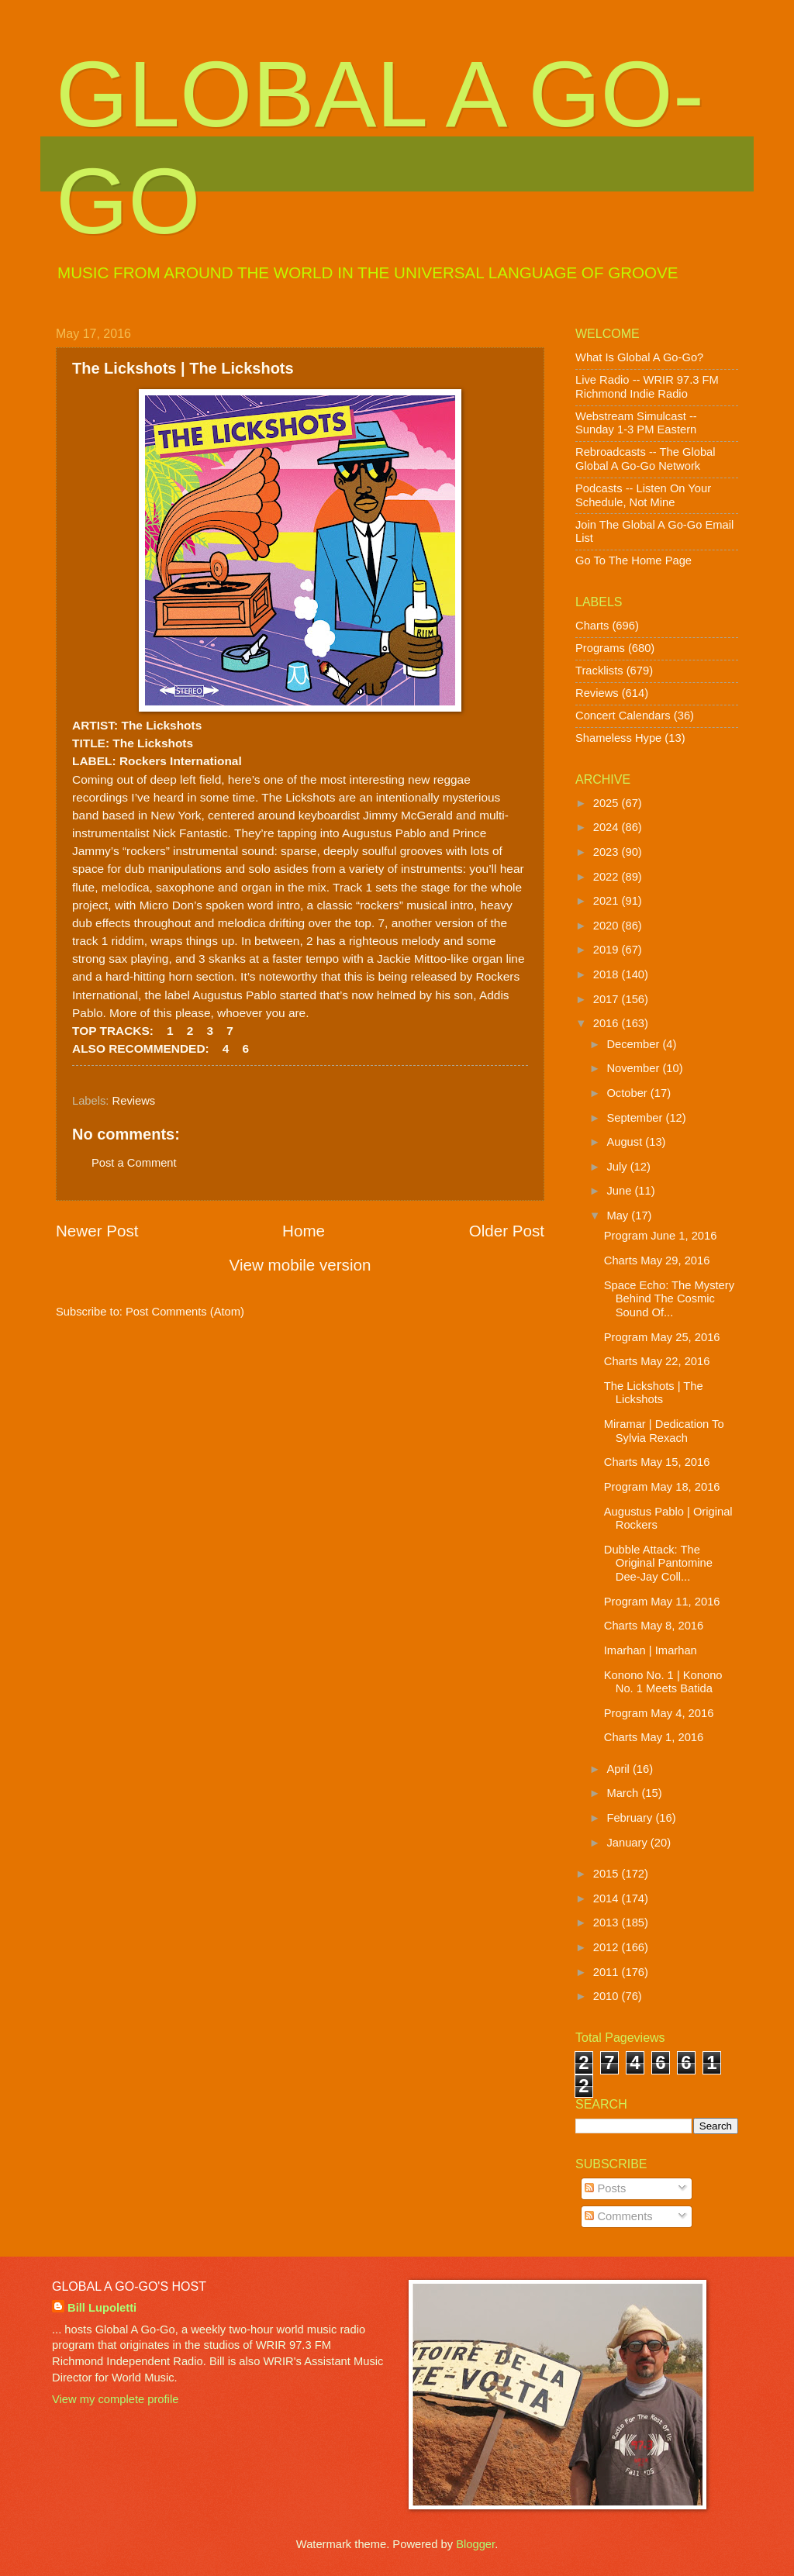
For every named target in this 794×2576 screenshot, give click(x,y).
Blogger (475, 2544)
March (623, 1793)
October (628, 1093)
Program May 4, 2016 (659, 1713)
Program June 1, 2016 (660, 1235)
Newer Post (97, 1231)
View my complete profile (115, 2399)
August (625, 1142)
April (619, 1769)
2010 (607, 1996)
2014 (607, 1898)
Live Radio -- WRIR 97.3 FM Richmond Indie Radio (647, 387)
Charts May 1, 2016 (653, 1737)
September (635, 1118)
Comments (618, 2216)
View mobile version (300, 1265)
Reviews (134, 1101)
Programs (600, 648)
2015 (607, 1873)
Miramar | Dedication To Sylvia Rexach (664, 1431)
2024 (607, 827)
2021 (607, 901)
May (618, 1215)
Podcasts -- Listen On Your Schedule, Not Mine (643, 495)
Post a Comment (134, 1163)
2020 (607, 925)
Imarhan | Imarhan (650, 1650)
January (628, 1842)
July (618, 1166)
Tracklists (599, 670)
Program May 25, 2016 (662, 1337)
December (634, 1044)
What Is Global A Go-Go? (639, 357)
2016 (607, 1023)
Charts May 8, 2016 (653, 1625)
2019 (607, 949)
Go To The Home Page (633, 560)
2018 (607, 974)
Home (303, 1231)
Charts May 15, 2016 (657, 1462)
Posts (605, 2188)
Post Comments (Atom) (185, 1311)
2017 (607, 999)
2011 (607, 1972)
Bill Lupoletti (101, 2308)
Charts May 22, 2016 (657, 1361)
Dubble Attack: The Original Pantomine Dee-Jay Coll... (658, 1563)
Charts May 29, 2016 (657, 1260)
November (634, 1068)
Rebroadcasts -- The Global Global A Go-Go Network (645, 459)
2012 (607, 1947)
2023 (607, 852)
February (630, 1818)
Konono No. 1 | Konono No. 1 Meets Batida (663, 1682)
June (620, 1191)
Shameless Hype (618, 738)
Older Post (506, 1231)
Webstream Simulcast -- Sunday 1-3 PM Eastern (636, 423)
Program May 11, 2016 (662, 1601)
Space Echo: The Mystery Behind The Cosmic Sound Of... (669, 1299)
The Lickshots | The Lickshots (653, 1393)
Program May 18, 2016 (662, 1487)
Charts (592, 625)
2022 (607, 877)
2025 (607, 803)
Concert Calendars (623, 715)
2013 (607, 1922)
